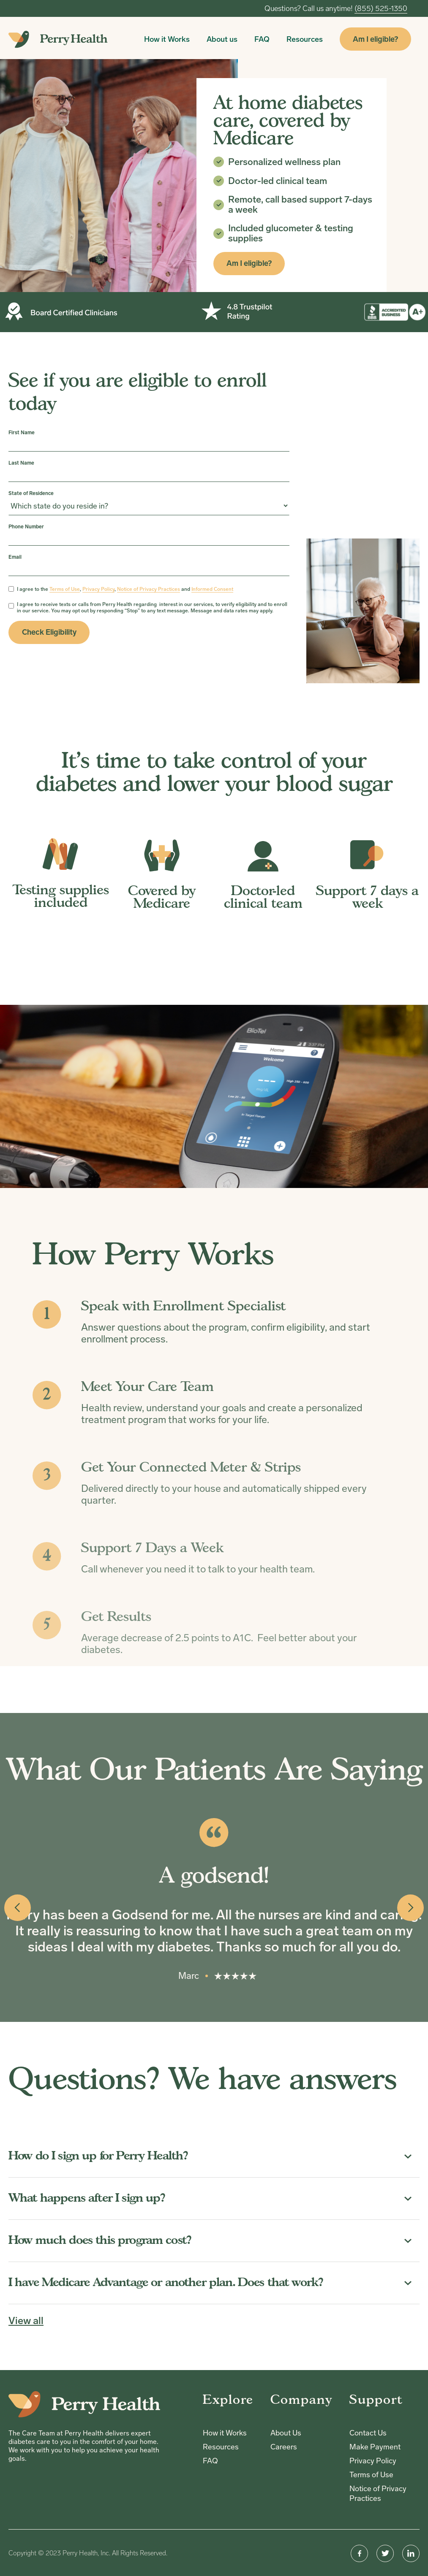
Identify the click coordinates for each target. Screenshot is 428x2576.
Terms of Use (371, 2474)
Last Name (21, 463)
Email (15, 557)
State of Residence (31, 493)
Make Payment (375, 2447)
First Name (21, 433)
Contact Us (368, 2433)
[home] (58, 39)
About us (222, 39)
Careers (283, 2447)
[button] (17, 1907)
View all (26, 2321)
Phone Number (26, 527)
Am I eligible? (375, 39)
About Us (285, 2433)
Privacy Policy (372, 2460)
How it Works (167, 39)
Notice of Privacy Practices (377, 2493)
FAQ (262, 39)
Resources (304, 39)
